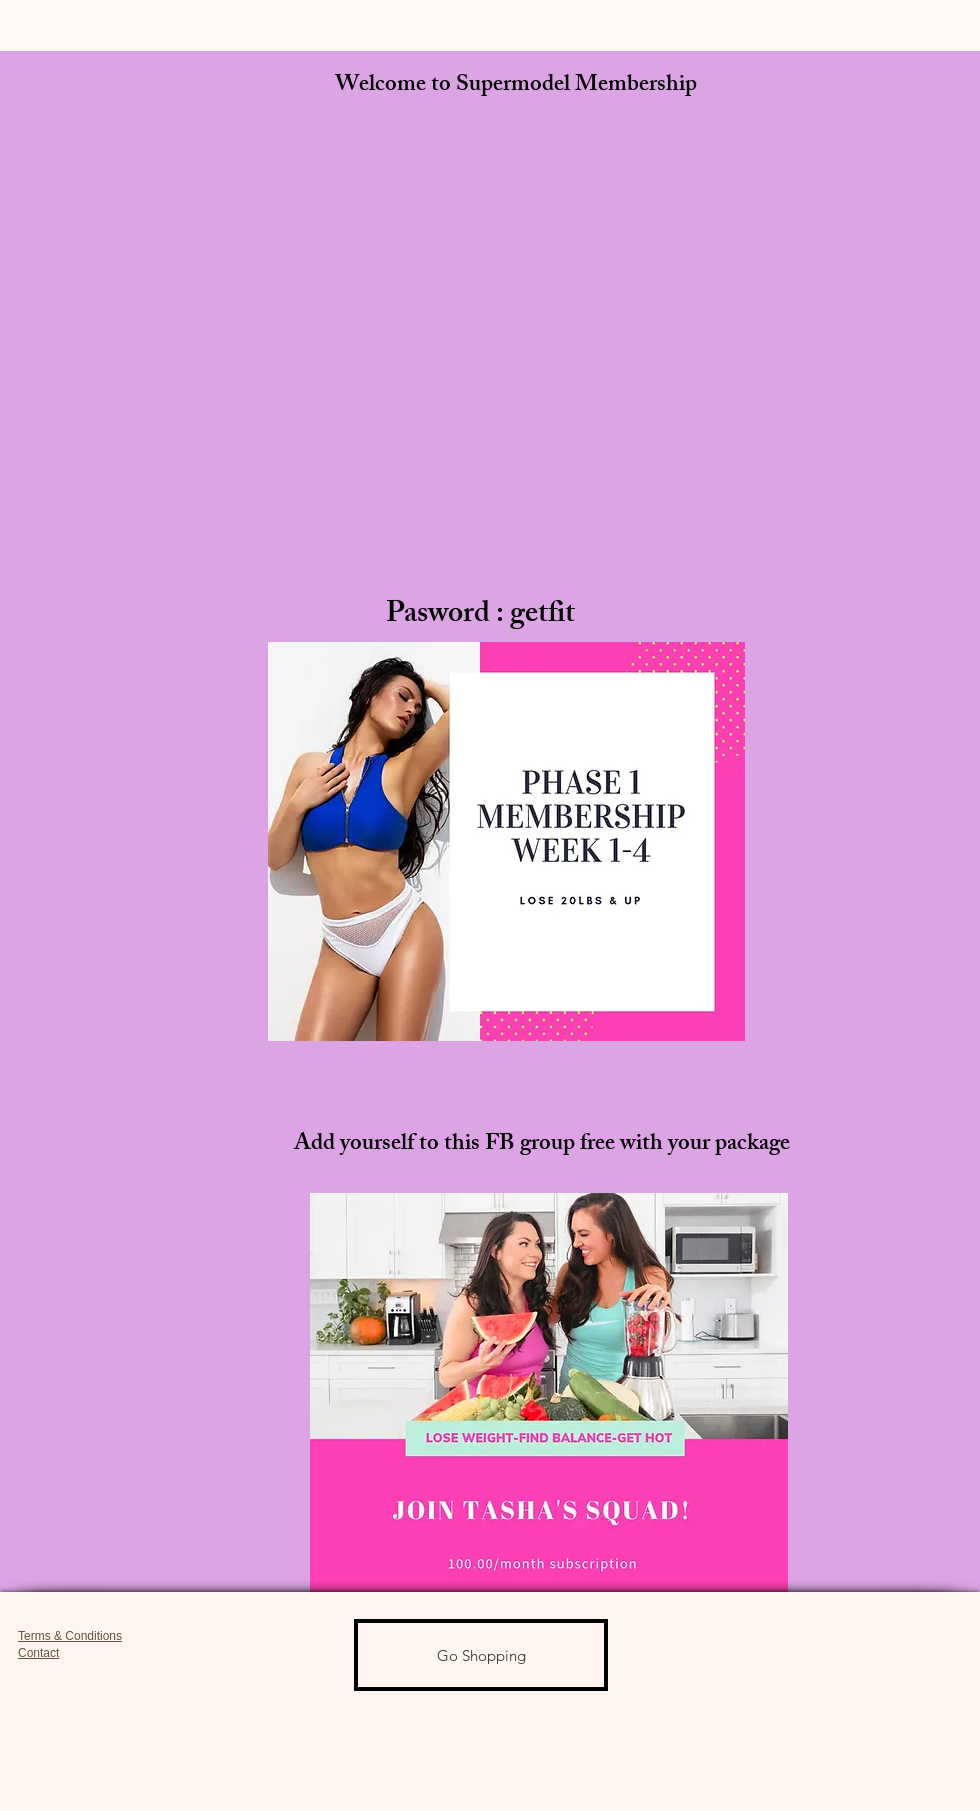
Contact (38, 1653)
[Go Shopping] (481, 1655)
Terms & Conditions (70, 1636)
